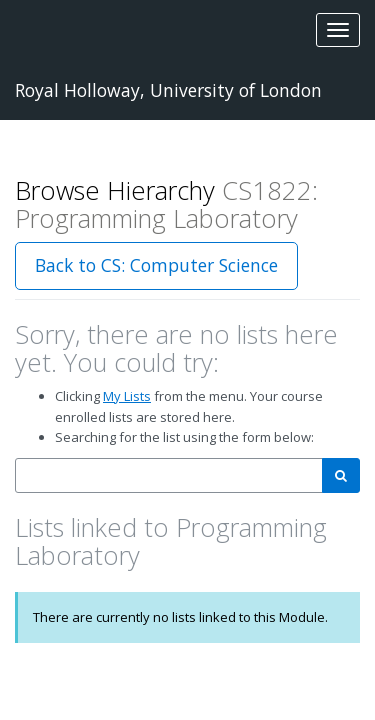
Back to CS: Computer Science (156, 265)
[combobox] (169, 475)
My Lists (127, 396)
